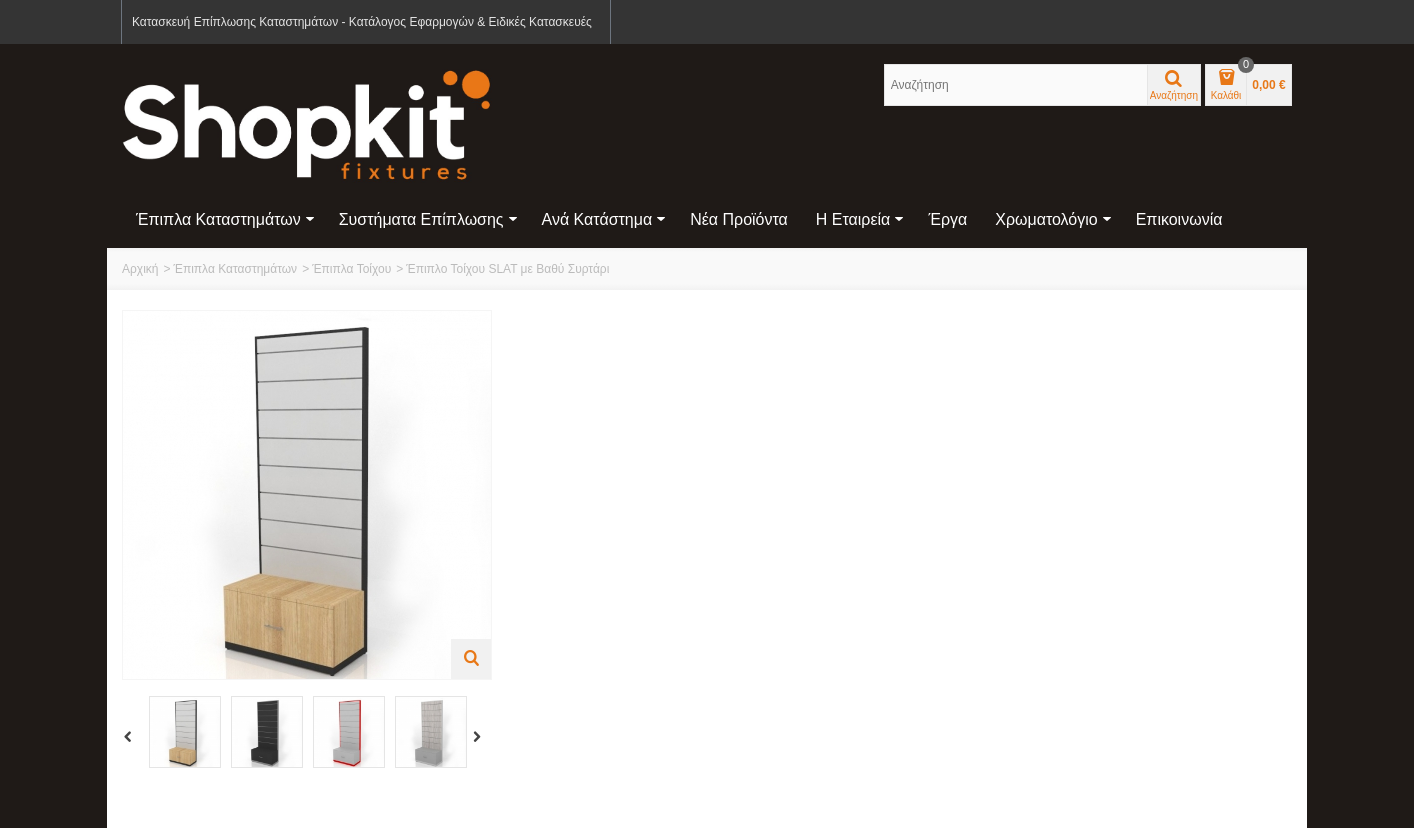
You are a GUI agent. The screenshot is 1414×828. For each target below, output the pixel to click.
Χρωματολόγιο (1053, 219)
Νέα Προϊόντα (739, 219)
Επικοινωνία (1179, 219)
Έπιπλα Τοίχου (351, 269)
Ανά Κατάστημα (604, 219)
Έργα (947, 219)
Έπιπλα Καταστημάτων (225, 219)
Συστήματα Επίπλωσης (428, 219)
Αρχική (140, 269)
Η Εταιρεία (860, 219)
